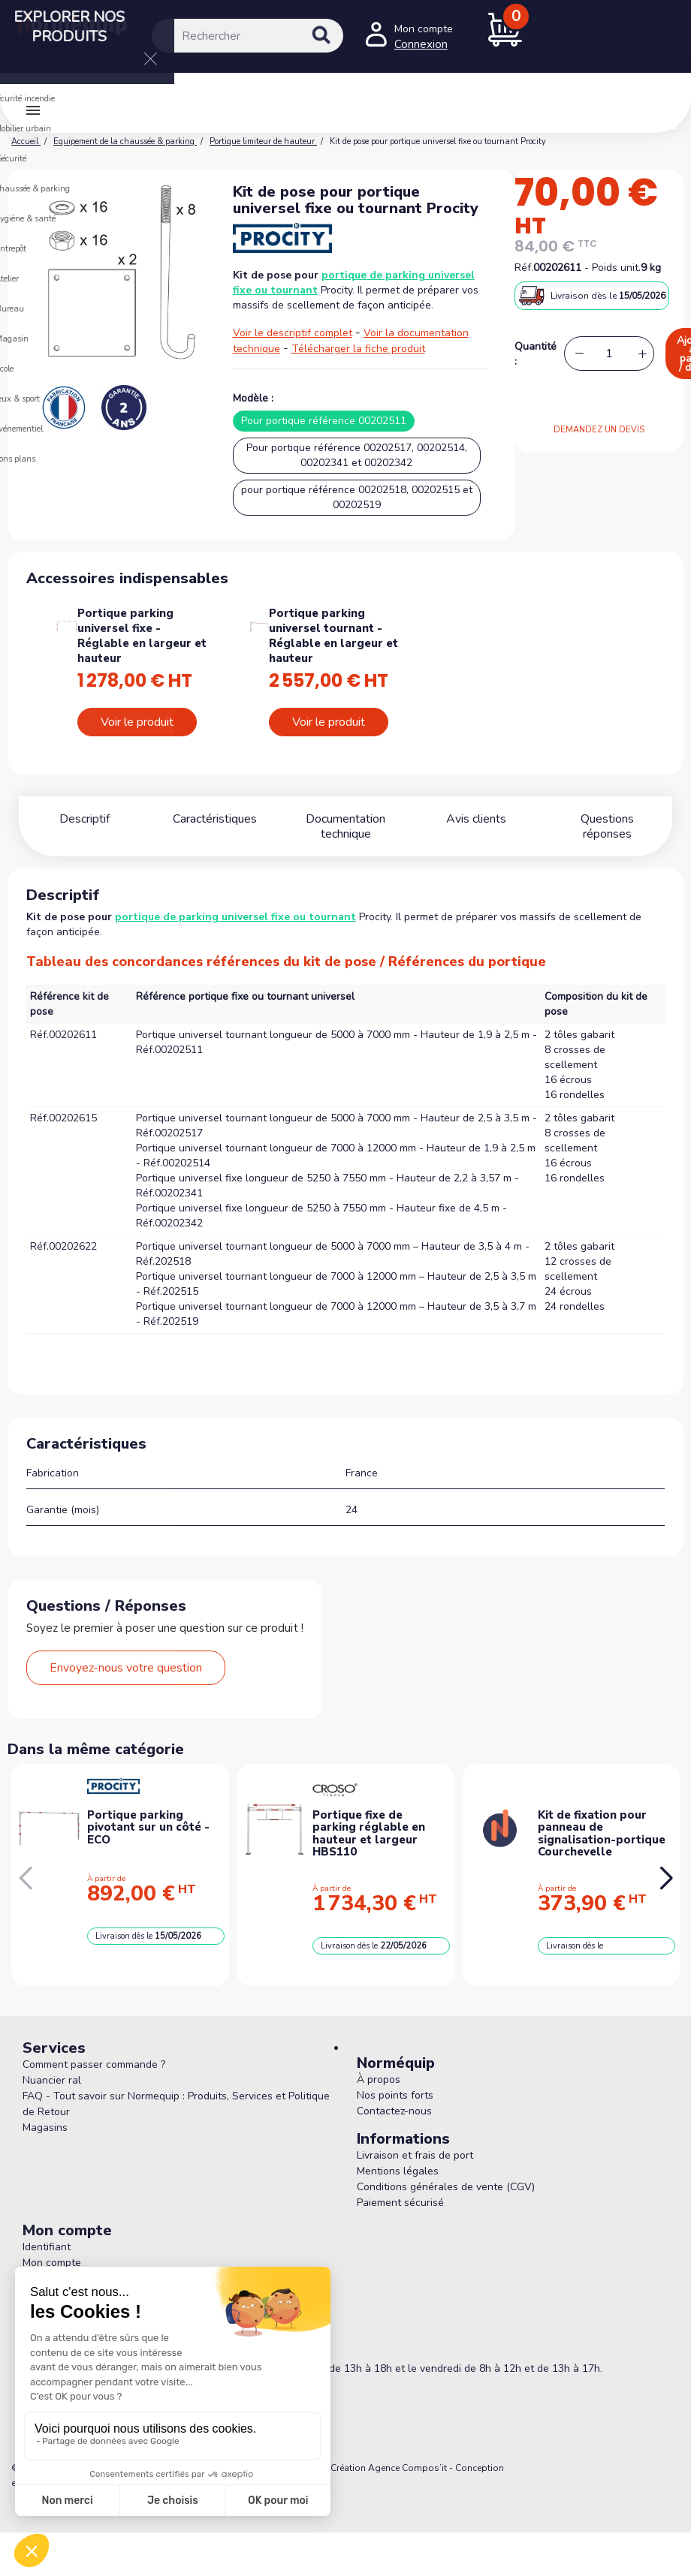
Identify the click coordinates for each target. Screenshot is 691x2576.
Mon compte (52, 2263)
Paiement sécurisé (400, 2202)
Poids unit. (616, 267)
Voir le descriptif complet (292, 333)
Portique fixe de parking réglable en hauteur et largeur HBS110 (368, 1833)
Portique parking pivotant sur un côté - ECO (148, 1827)
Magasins (45, 2127)
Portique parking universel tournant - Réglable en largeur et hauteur (333, 636)
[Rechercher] (247, 36)
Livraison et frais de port (415, 2155)
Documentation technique (345, 826)
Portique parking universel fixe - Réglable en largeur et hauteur (142, 636)
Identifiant (47, 2247)
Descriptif (84, 819)
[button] (666, 1878)
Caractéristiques (215, 819)
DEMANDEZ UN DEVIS (599, 429)
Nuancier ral (52, 2080)
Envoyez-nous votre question (126, 1668)
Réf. (523, 267)
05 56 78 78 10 (87, 2346)
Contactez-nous (394, 2111)
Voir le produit (137, 722)
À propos (378, 2079)
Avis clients (476, 819)
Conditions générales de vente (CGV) (446, 2187)
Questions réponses (606, 819)
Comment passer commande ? (94, 2064)
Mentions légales (398, 2171)
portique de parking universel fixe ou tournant (235, 917)
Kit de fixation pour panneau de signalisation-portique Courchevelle (601, 1833)
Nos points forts (395, 2095)
